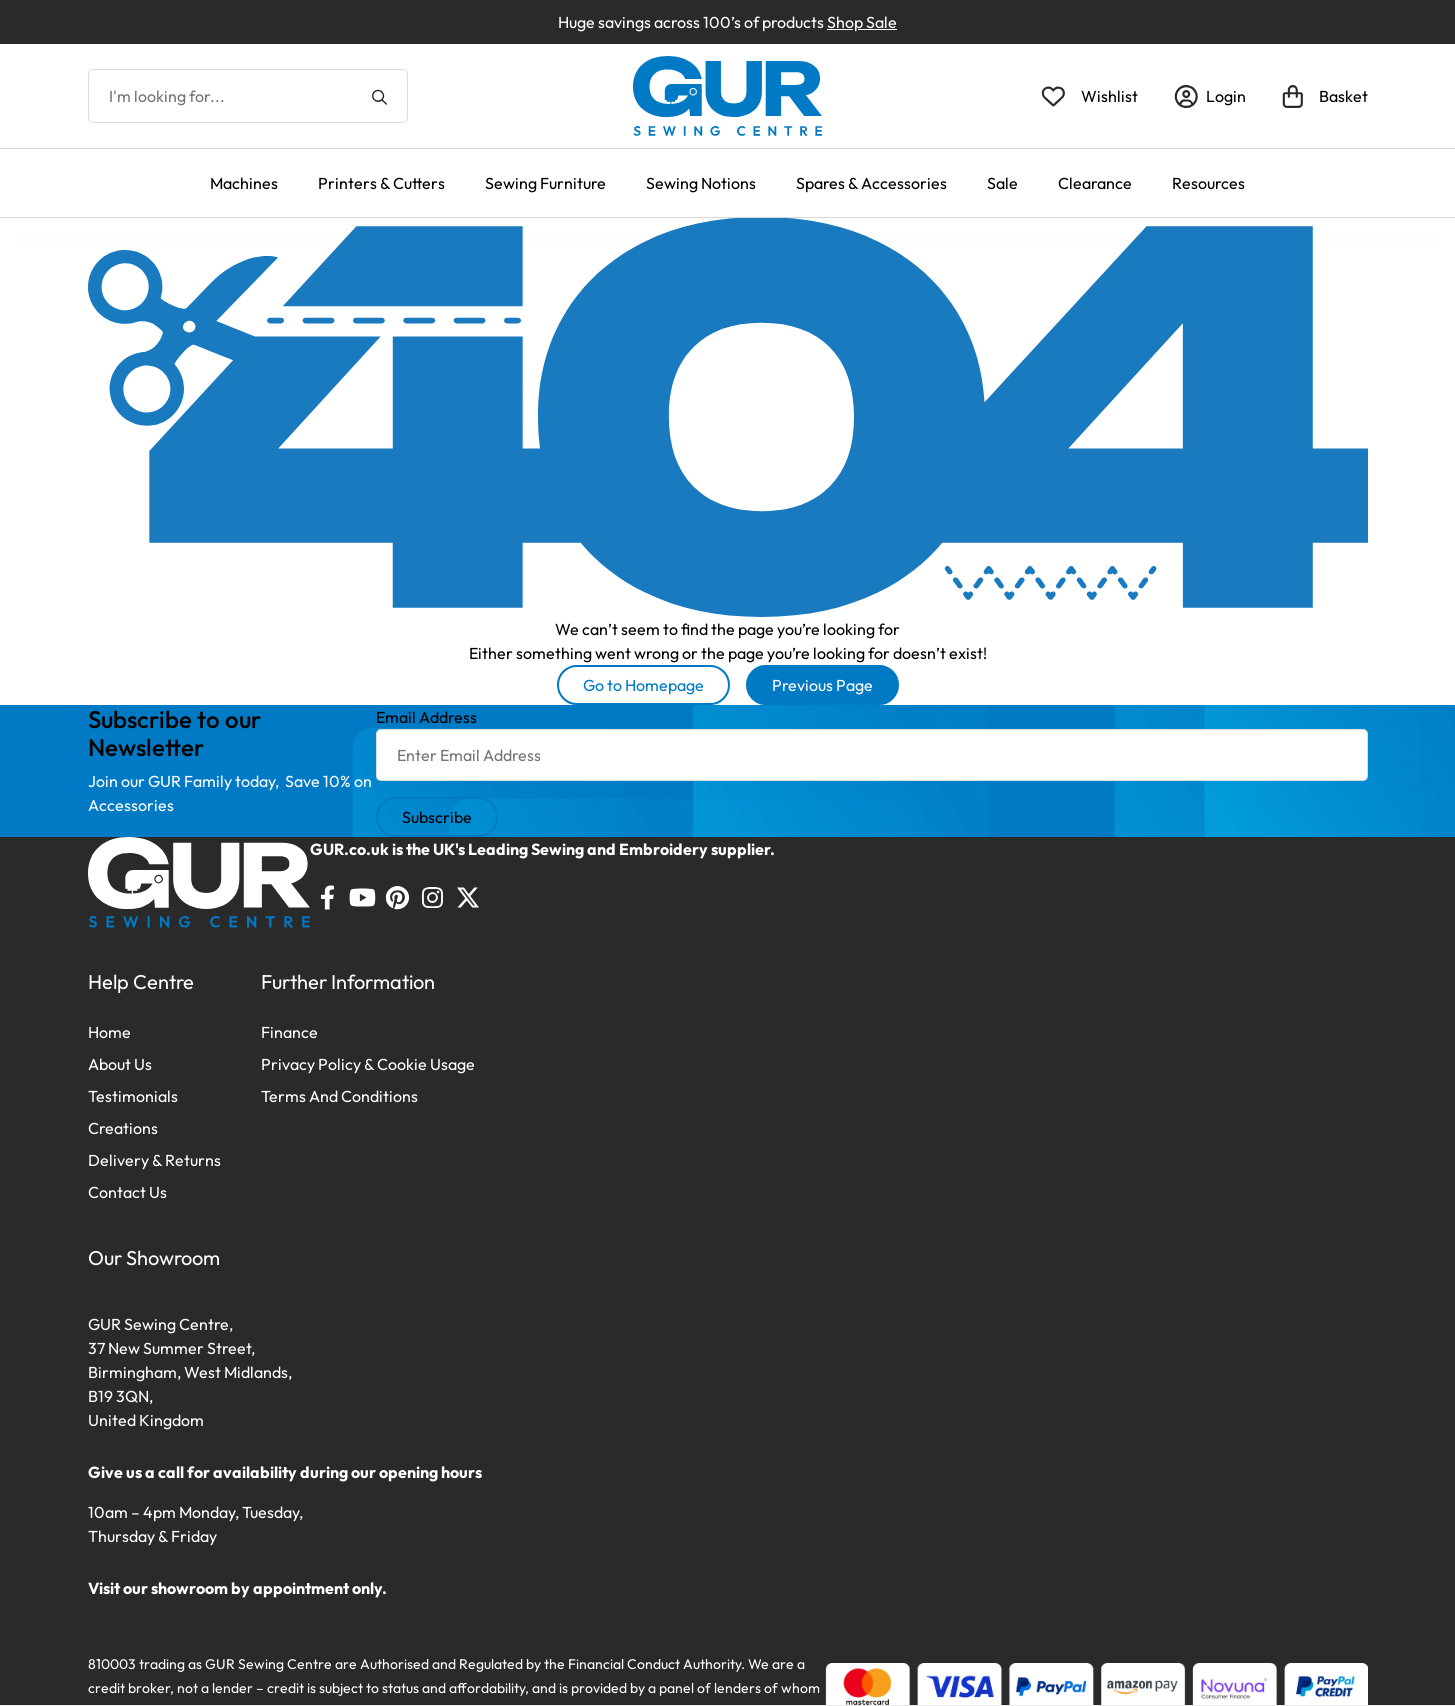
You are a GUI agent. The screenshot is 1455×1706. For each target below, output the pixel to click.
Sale (1002, 183)
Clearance (1095, 183)
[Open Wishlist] (1089, 96)
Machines (244, 183)
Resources (1208, 183)
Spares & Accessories (871, 183)
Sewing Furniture (545, 183)
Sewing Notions (701, 183)
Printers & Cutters (381, 183)
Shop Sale (862, 22)
